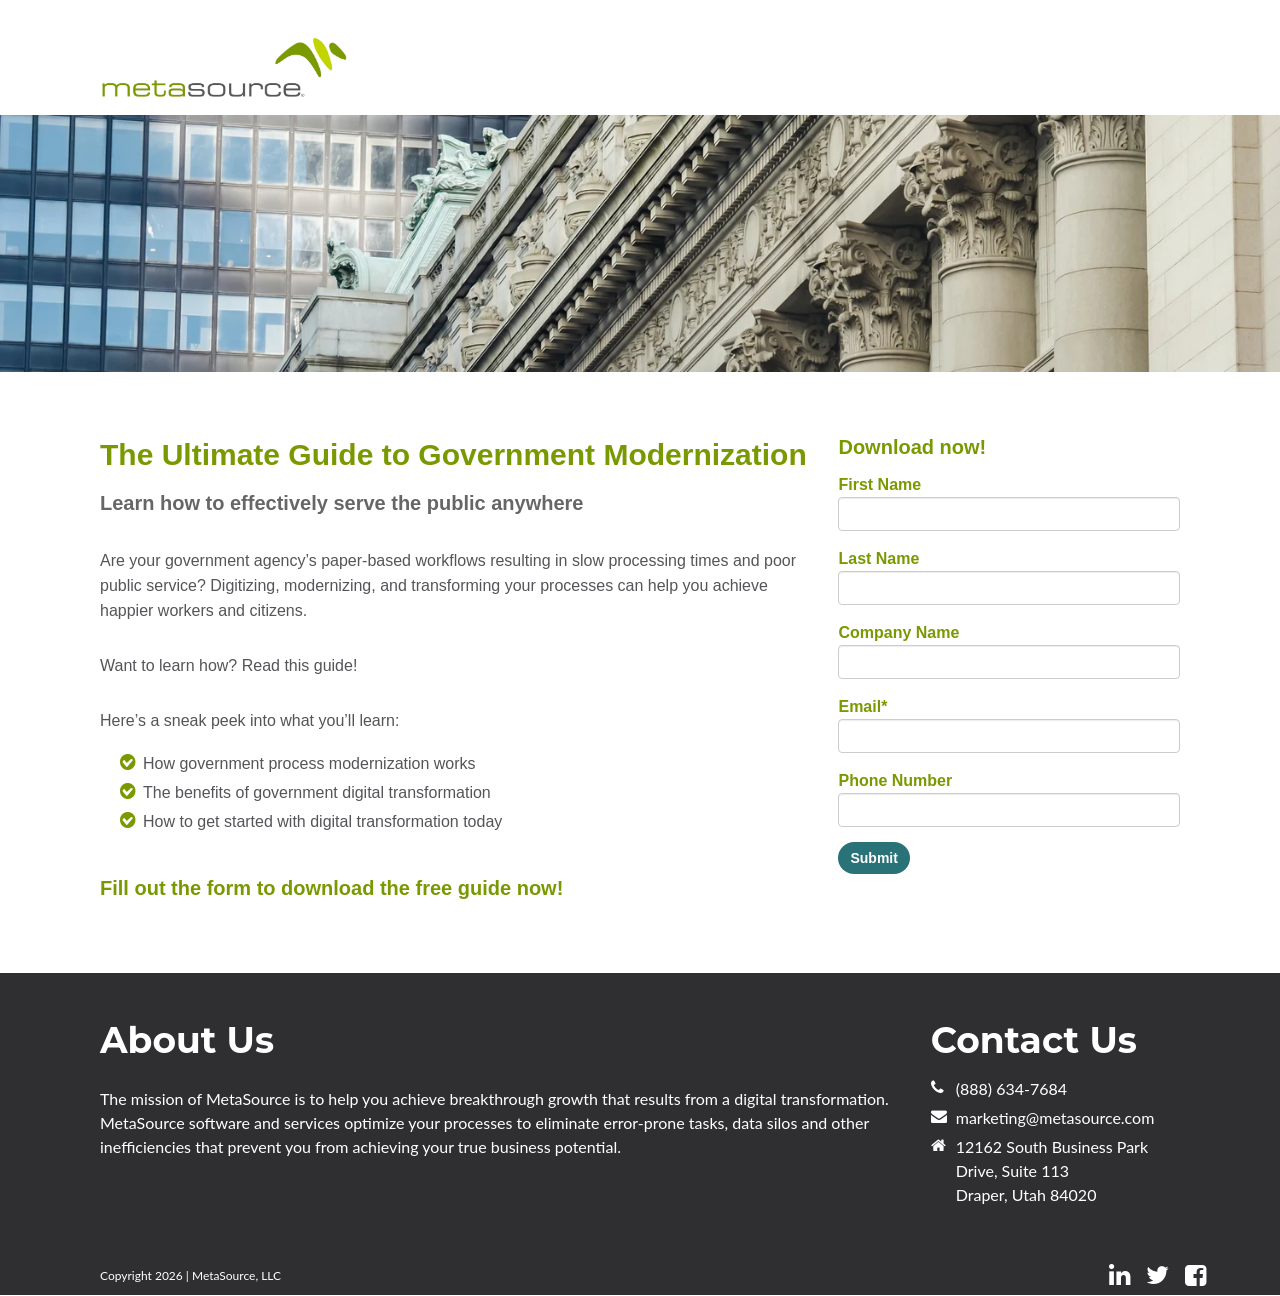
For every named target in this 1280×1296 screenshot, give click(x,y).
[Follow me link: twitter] (1157, 1275)
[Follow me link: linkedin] (1119, 1275)
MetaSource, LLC (236, 1275)
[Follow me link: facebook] (1195, 1275)
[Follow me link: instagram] (1222, 1275)
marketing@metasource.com (1055, 1117)
